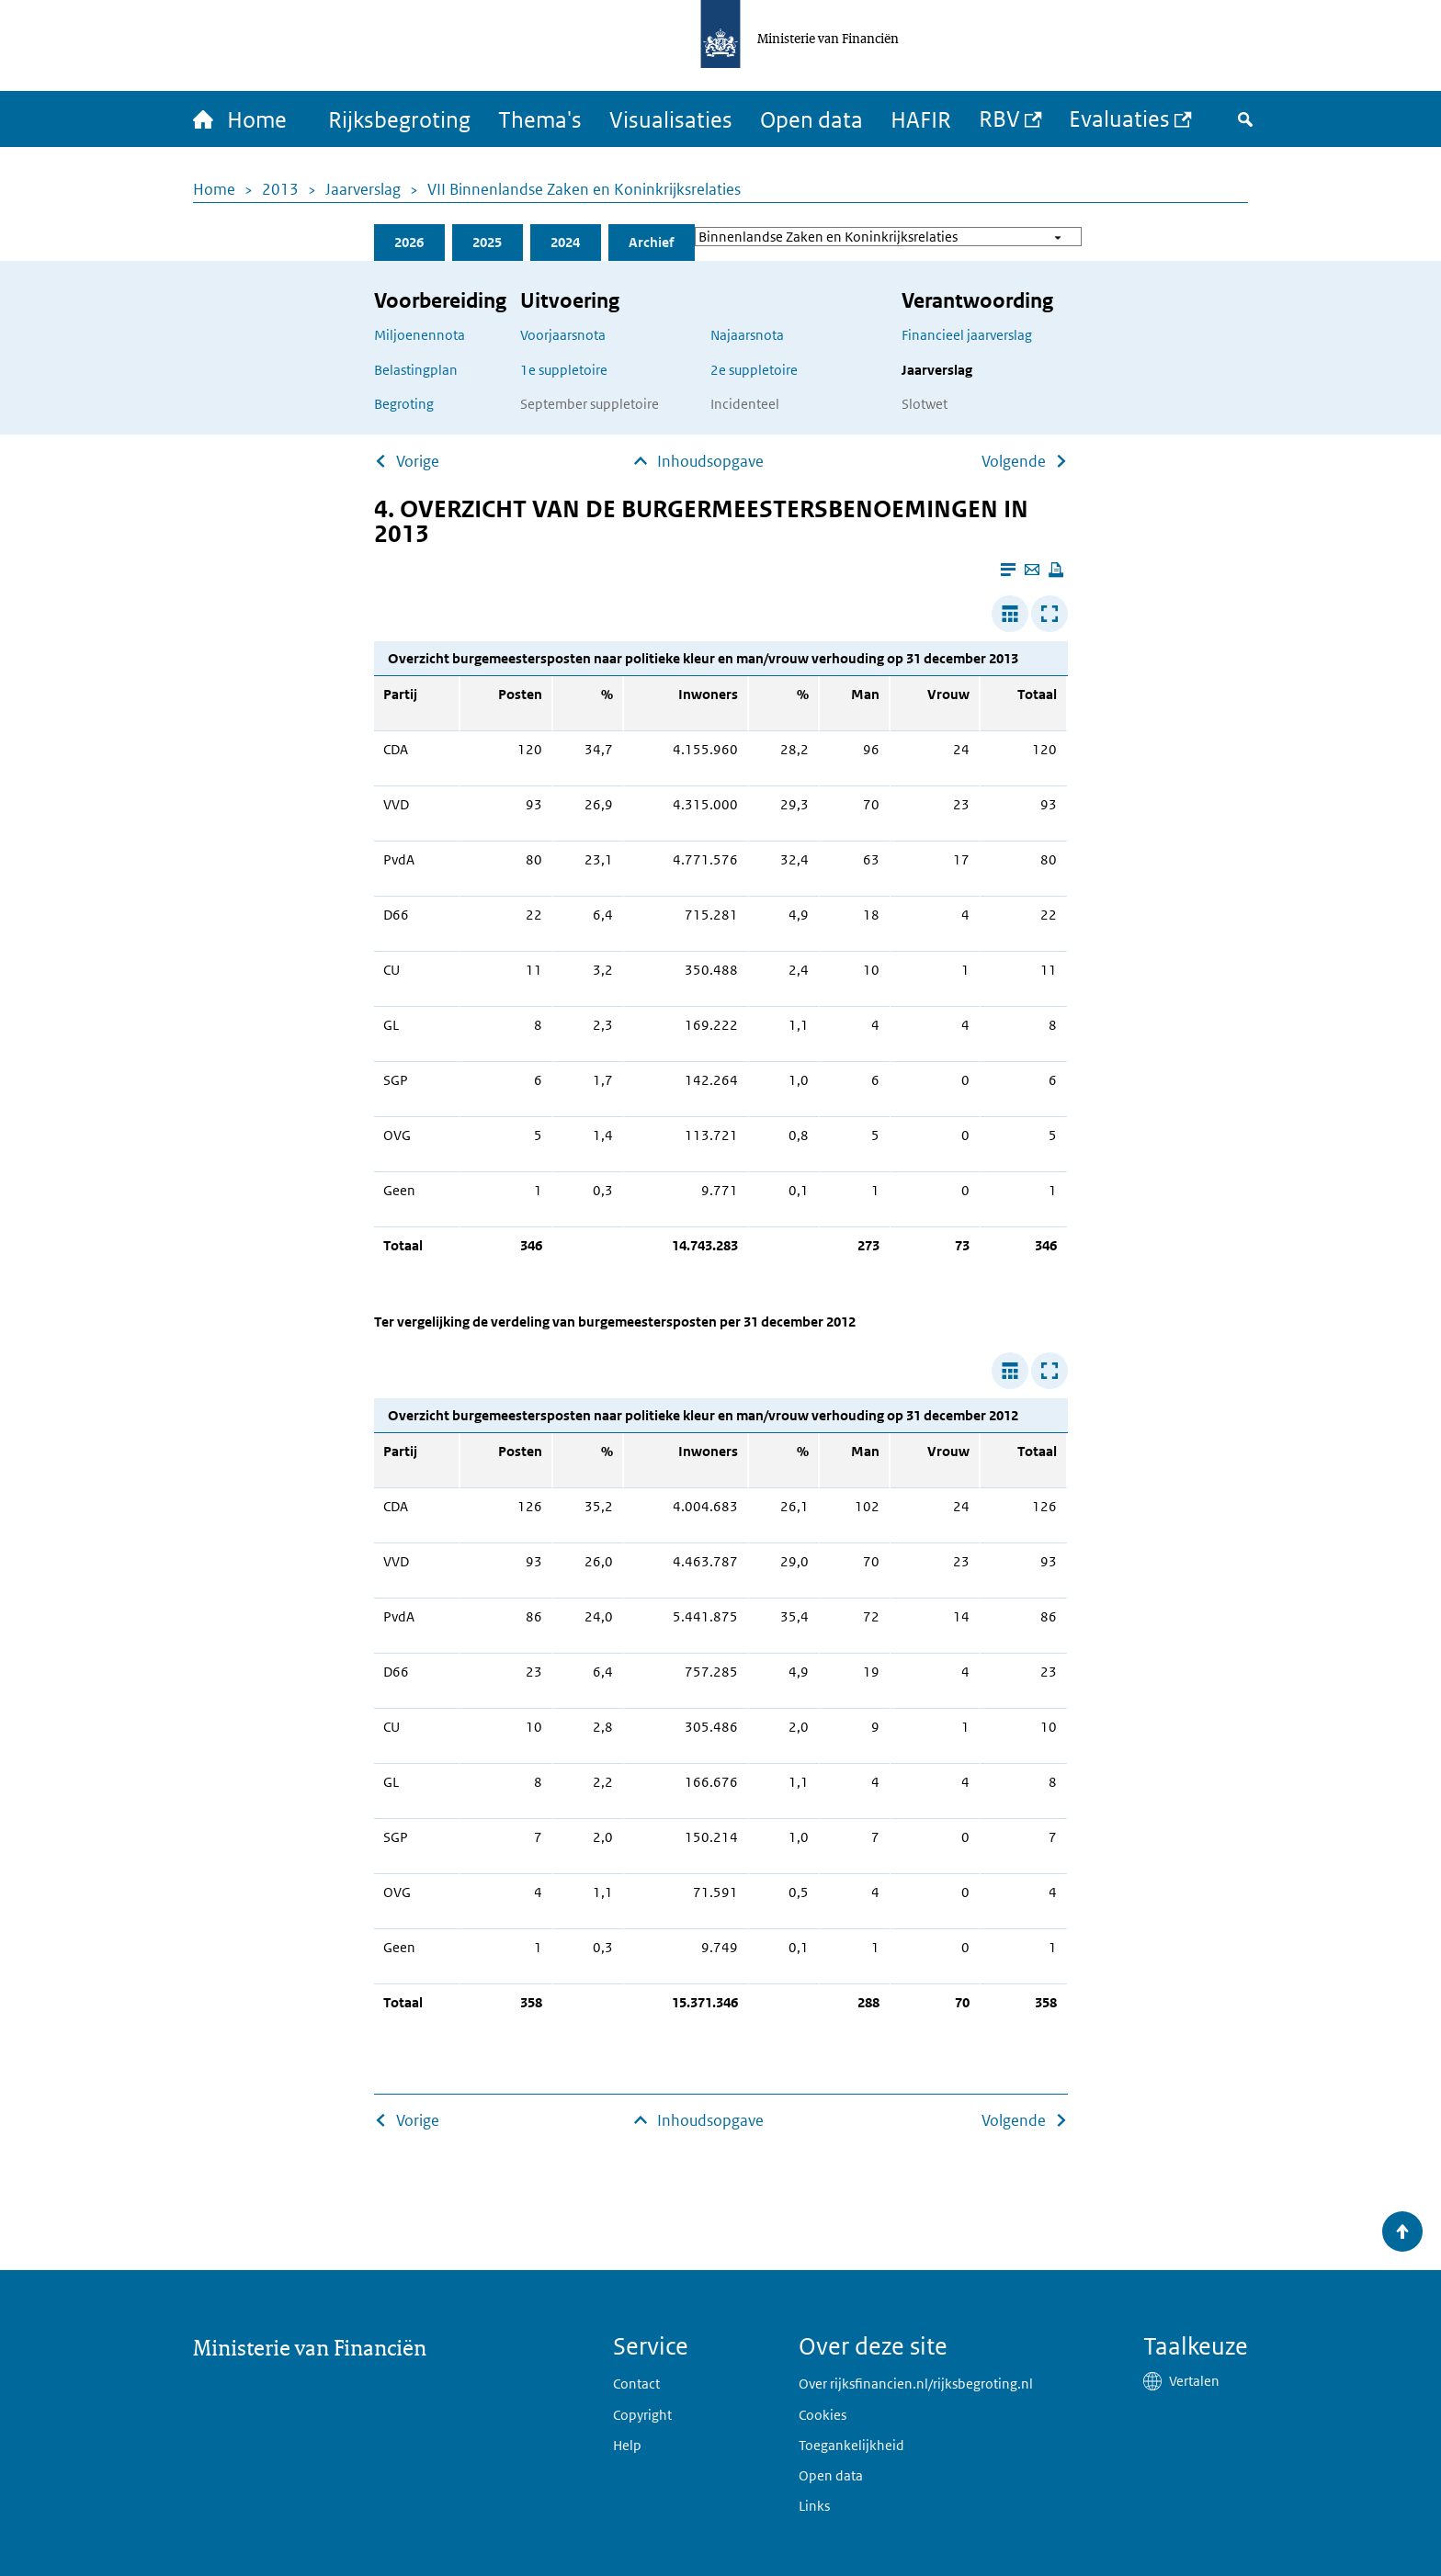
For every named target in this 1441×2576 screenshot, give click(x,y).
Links (814, 2505)
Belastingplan (416, 369)
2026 (409, 242)
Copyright (642, 2414)
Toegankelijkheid (851, 2445)
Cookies (822, 2414)
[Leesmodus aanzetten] (1008, 569)
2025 (487, 242)
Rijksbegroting (399, 119)
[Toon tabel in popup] (1049, 613)
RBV (999, 118)
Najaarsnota (747, 335)
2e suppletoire (754, 369)
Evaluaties (1119, 118)
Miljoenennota (419, 335)
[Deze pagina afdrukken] (1056, 569)
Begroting (404, 403)
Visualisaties (670, 119)
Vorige (417, 461)
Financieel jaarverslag (967, 335)
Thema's (540, 119)
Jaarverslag (363, 189)
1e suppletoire (563, 369)
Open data (811, 119)
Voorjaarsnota (563, 335)
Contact (636, 2383)
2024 (565, 242)
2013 (280, 189)
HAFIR (921, 119)
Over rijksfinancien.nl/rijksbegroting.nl (916, 2383)
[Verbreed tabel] (1010, 613)
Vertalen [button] (1194, 2381)
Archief (651, 242)
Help (627, 2445)
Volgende (1013, 461)
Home (214, 189)
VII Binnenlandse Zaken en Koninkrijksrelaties (584, 189)
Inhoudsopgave (710, 461)
